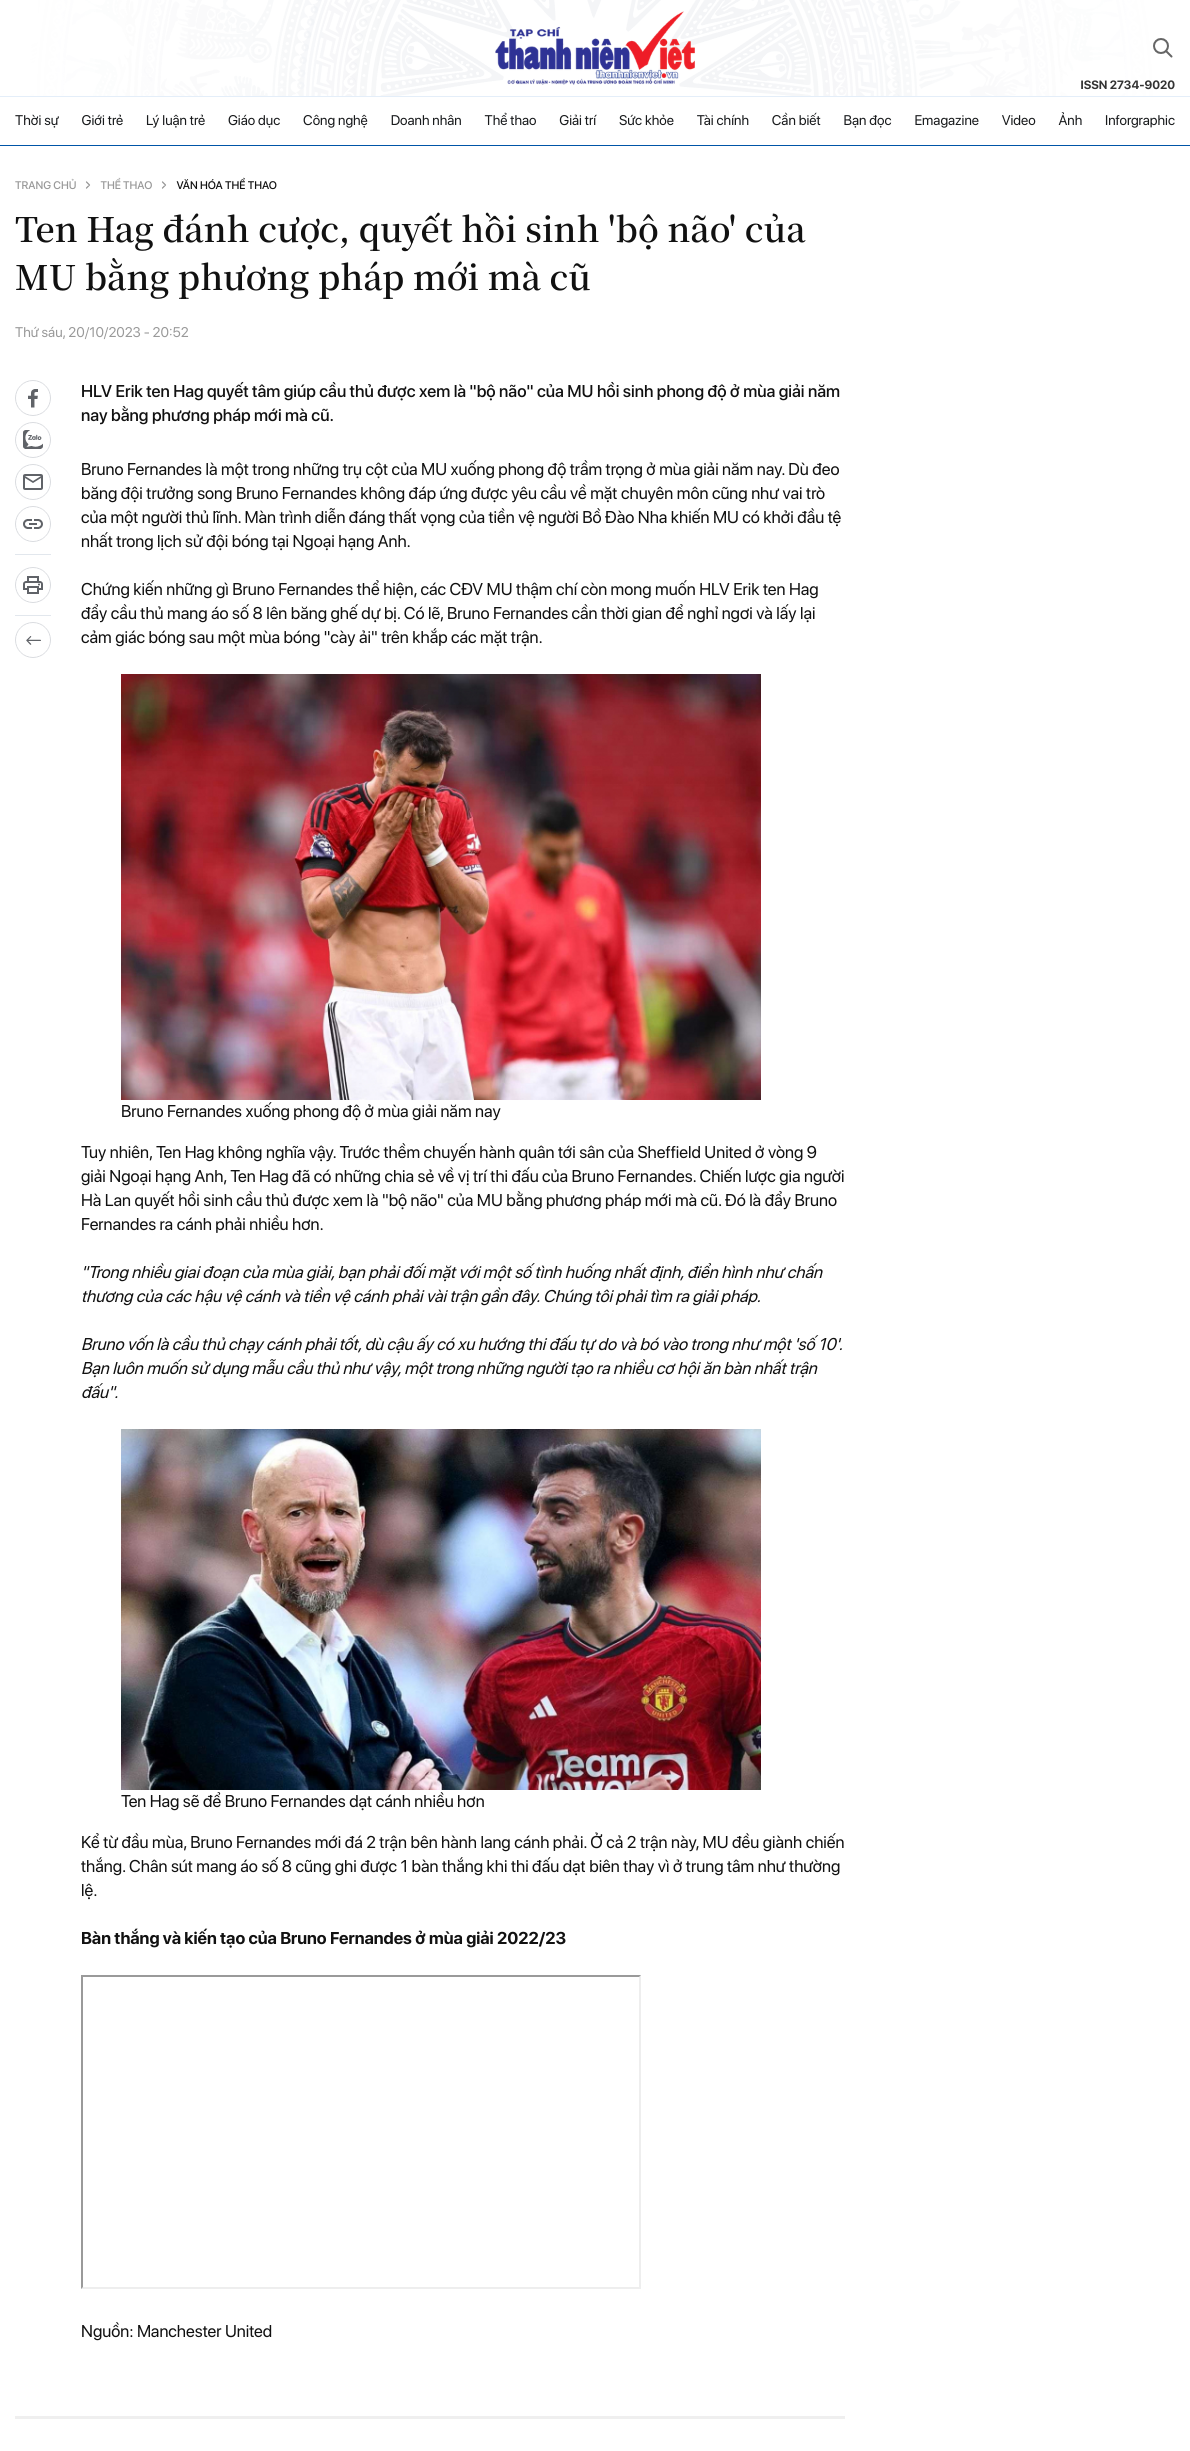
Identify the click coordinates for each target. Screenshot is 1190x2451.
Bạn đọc (867, 121)
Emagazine (946, 121)
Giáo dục (254, 121)
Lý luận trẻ (175, 121)
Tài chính (723, 121)
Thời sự (37, 121)
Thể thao (511, 121)
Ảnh (1070, 121)
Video (1019, 121)
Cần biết (796, 121)
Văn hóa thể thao (226, 185)
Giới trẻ (103, 121)
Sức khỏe (646, 121)
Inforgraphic (1140, 121)
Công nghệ (335, 121)
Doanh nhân (426, 121)
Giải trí (577, 121)
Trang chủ (45, 185)
